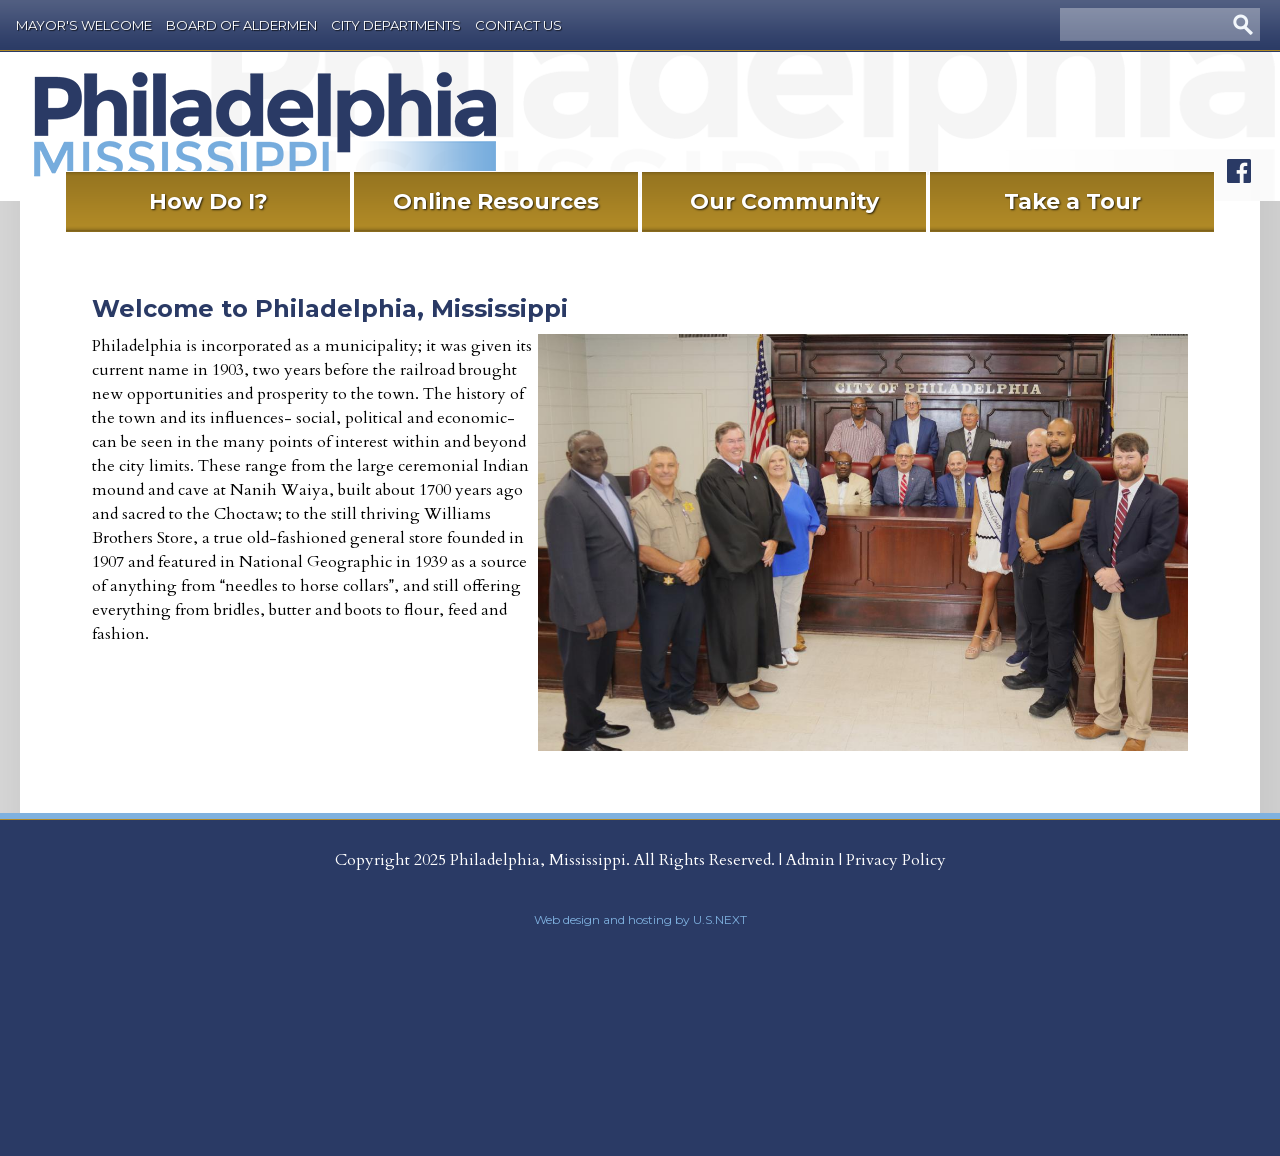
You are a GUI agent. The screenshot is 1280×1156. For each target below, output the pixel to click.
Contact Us (518, 25)
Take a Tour (1072, 201)
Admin (810, 860)
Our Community (784, 201)
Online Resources (496, 201)
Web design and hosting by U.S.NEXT (640, 919)
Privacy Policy (896, 860)
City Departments (396, 25)
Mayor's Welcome (84, 25)
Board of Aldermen (241, 25)
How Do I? (208, 201)
